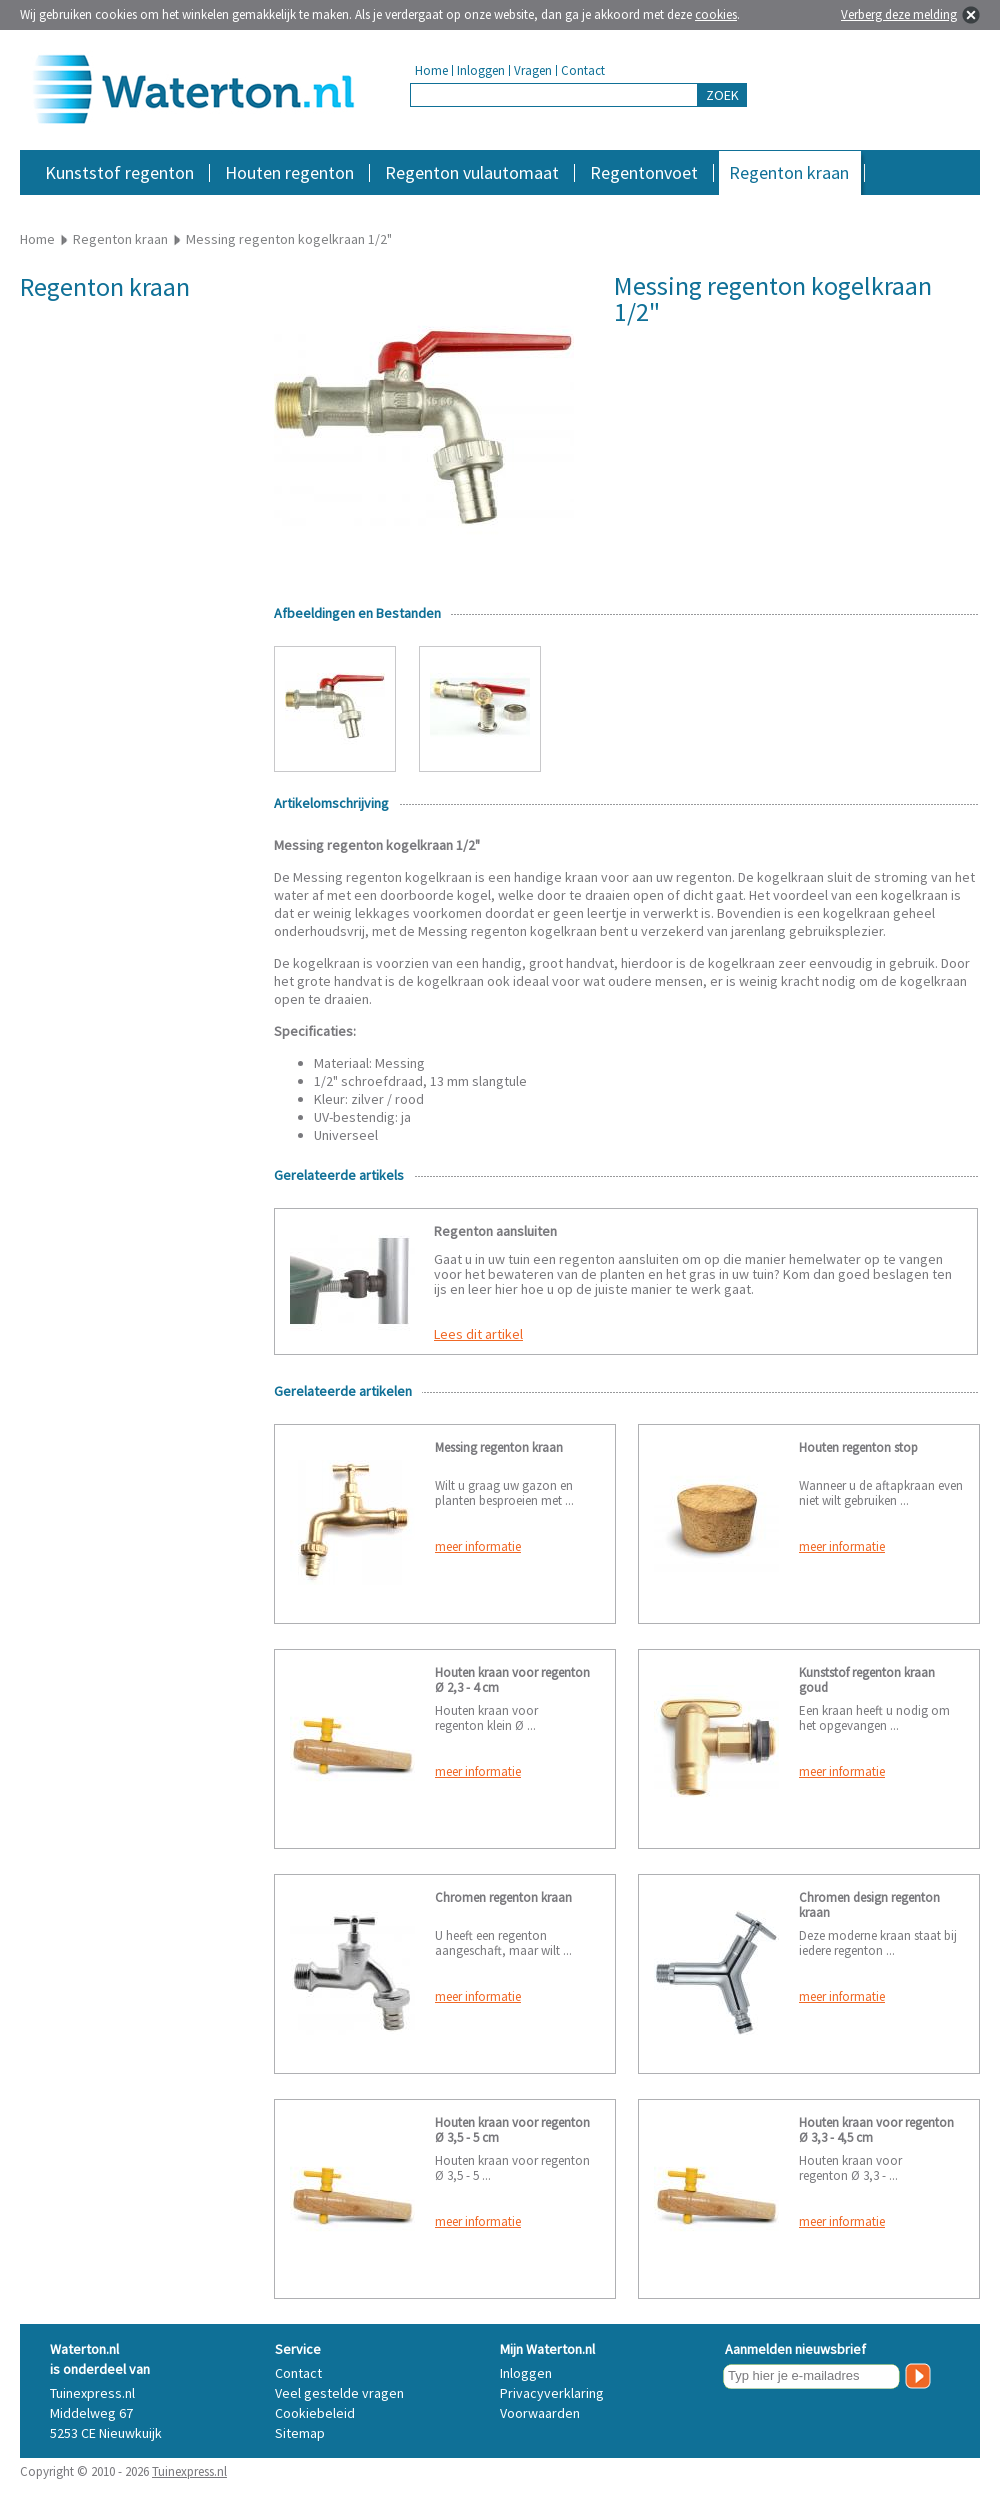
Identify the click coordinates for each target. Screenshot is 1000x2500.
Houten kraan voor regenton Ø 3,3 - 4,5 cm (876, 2130)
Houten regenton (289, 172)
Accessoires (893, 204)
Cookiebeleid (315, 2413)
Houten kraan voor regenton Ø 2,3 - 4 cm (512, 1680)
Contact (583, 70)
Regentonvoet (644, 172)
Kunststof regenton (119, 172)
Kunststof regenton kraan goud (867, 1680)
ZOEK (722, 95)
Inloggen (481, 70)
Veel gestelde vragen (339, 2393)
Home (431, 70)
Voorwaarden (540, 2413)
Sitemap (300, 2433)
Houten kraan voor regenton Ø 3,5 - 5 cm (512, 2130)
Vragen (533, 70)
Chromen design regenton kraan (869, 1905)
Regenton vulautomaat (472, 172)
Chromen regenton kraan (503, 1897)
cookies (716, 14)
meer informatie (478, 1546)
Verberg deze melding (899, 14)
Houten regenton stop (858, 1447)
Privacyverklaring (552, 2393)
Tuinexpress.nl (189, 2471)
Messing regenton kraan (499, 1447)
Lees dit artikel (478, 1334)
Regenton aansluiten (495, 1231)
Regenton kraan (789, 172)
